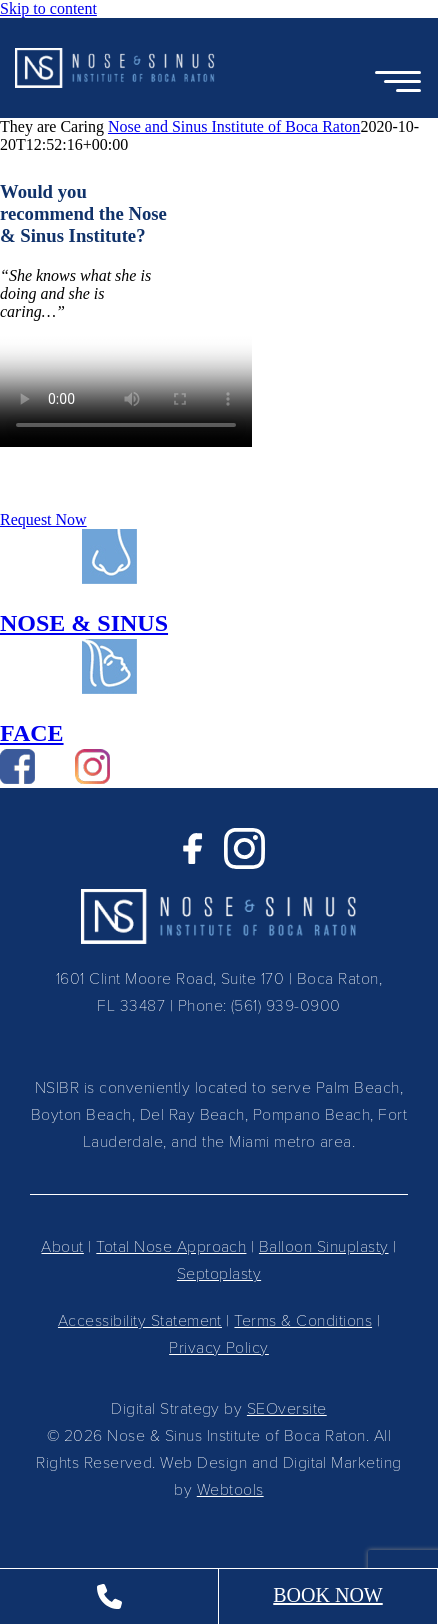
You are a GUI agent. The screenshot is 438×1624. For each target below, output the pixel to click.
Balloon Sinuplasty (324, 1245)
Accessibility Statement (140, 1319)
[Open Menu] (398, 83)
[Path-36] (109, 578)
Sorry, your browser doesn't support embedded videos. (126, 384)
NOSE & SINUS (84, 623)
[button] (115, 68)
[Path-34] (109, 688)
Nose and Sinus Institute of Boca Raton (234, 126)
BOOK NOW (327, 1595)
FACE (32, 733)
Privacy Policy (219, 1346)
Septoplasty (219, 1272)
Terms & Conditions (303, 1319)
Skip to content (48, 8)
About (62, 1245)
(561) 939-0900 (286, 1004)
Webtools (230, 1488)
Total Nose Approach (171, 1245)
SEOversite (287, 1407)
